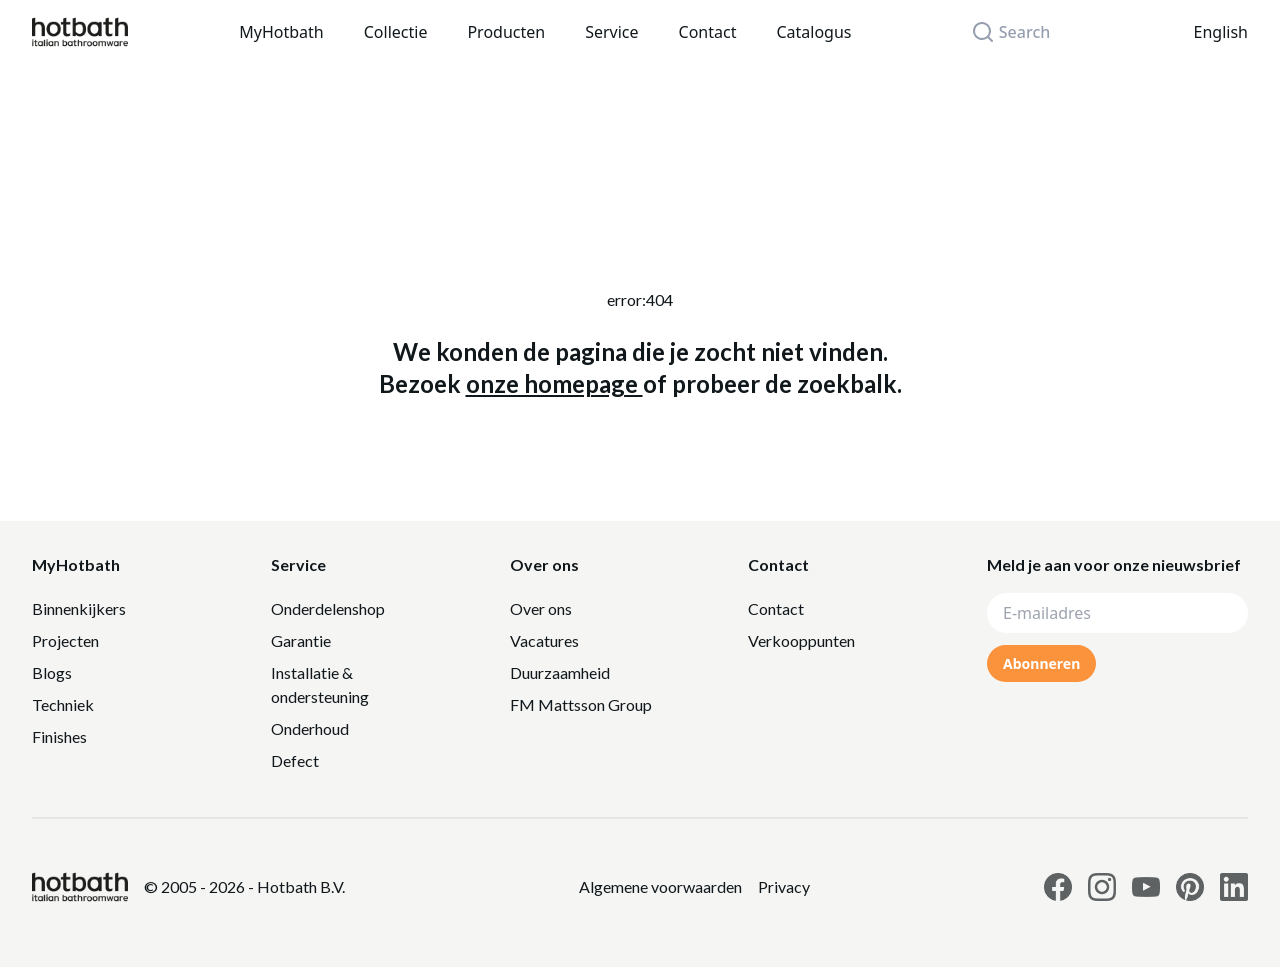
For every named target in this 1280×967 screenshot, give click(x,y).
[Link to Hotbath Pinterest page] (1190, 887)
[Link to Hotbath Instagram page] (1102, 887)
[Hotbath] (80, 887)
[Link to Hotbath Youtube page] (1146, 887)
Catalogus (813, 32)
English (1221, 32)
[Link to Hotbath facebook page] (1058, 887)
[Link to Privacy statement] (660, 887)
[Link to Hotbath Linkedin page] (1234, 887)
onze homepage (554, 383)
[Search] (1022, 32)
